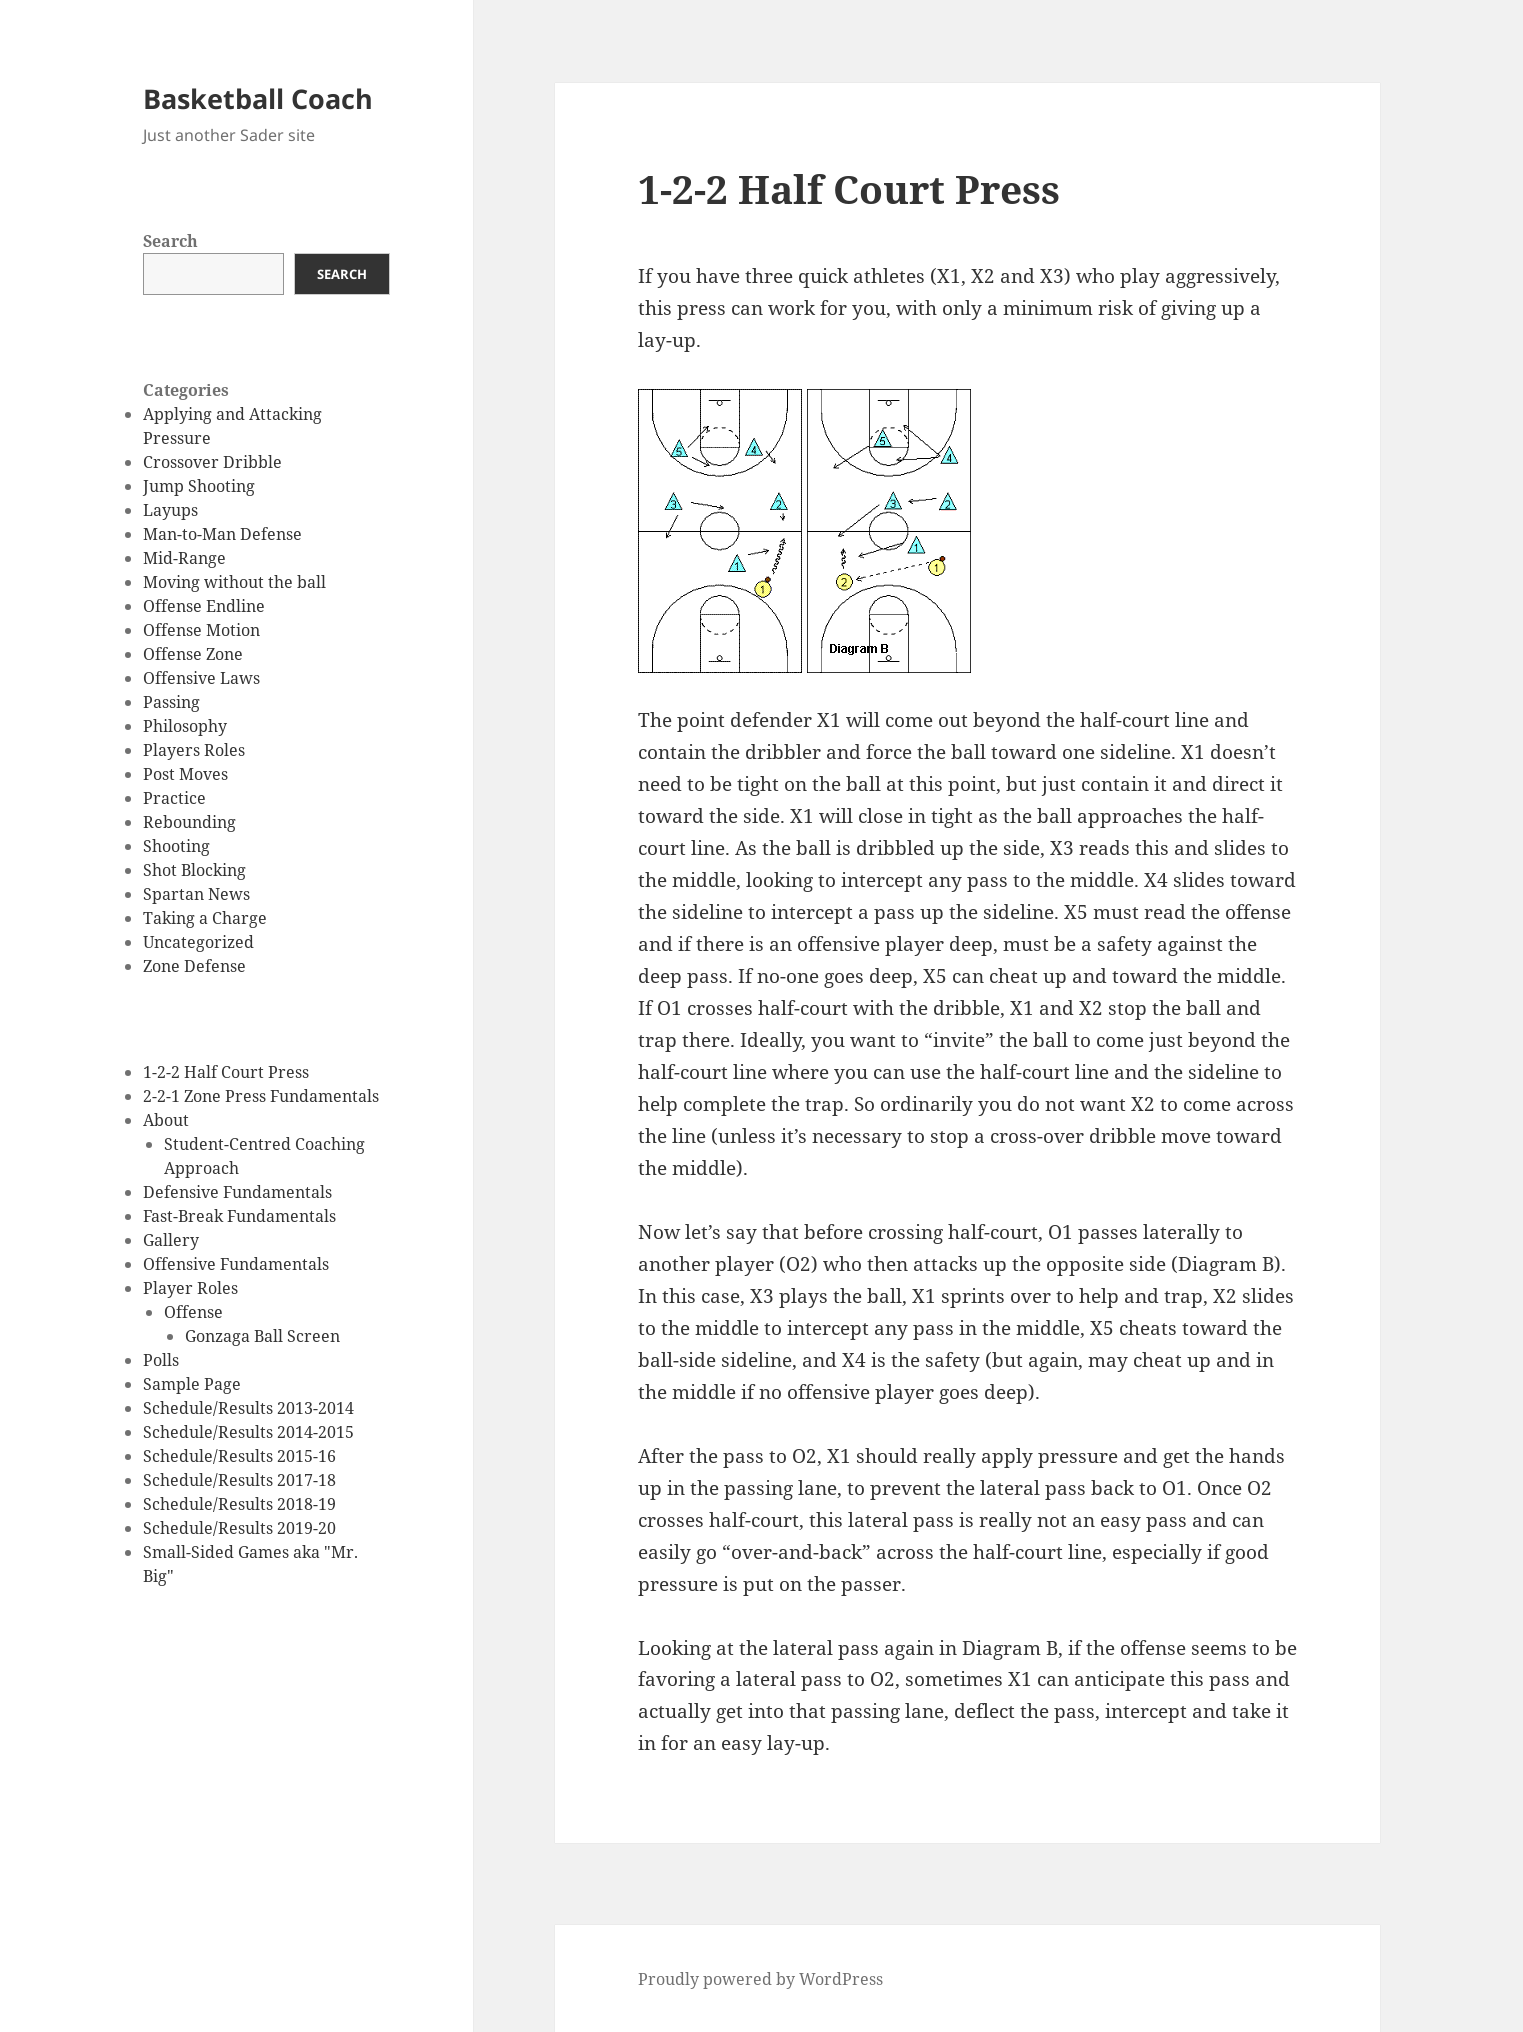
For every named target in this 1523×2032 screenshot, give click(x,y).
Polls (161, 1360)
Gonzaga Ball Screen (262, 1336)
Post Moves (185, 774)
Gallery (171, 1240)
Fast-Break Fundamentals (239, 1216)
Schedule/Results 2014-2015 (248, 1432)
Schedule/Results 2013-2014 (248, 1408)
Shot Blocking (194, 870)
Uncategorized (198, 942)
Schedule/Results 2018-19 (239, 1504)
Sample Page (192, 1384)
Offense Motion (201, 630)
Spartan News (196, 894)
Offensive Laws (201, 678)
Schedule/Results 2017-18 (239, 1480)
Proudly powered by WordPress (760, 1979)
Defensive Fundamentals (237, 1192)
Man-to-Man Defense (222, 534)
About (166, 1120)
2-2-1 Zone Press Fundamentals (261, 1096)
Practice (174, 798)
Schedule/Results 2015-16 (239, 1456)
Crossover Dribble (212, 462)
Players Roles (194, 750)
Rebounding (189, 822)
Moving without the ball (234, 582)
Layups (170, 510)
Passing (171, 702)
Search (170, 241)
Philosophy (185, 726)
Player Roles (190, 1288)
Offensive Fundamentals (236, 1264)
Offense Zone (193, 654)
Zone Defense (194, 966)
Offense (193, 1312)
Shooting (176, 846)
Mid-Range (184, 558)
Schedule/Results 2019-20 (239, 1528)
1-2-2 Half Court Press (226, 1072)
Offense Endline (204, 606)
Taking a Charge (205, 918)
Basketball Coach (258, 98)
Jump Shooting (199, 486)
